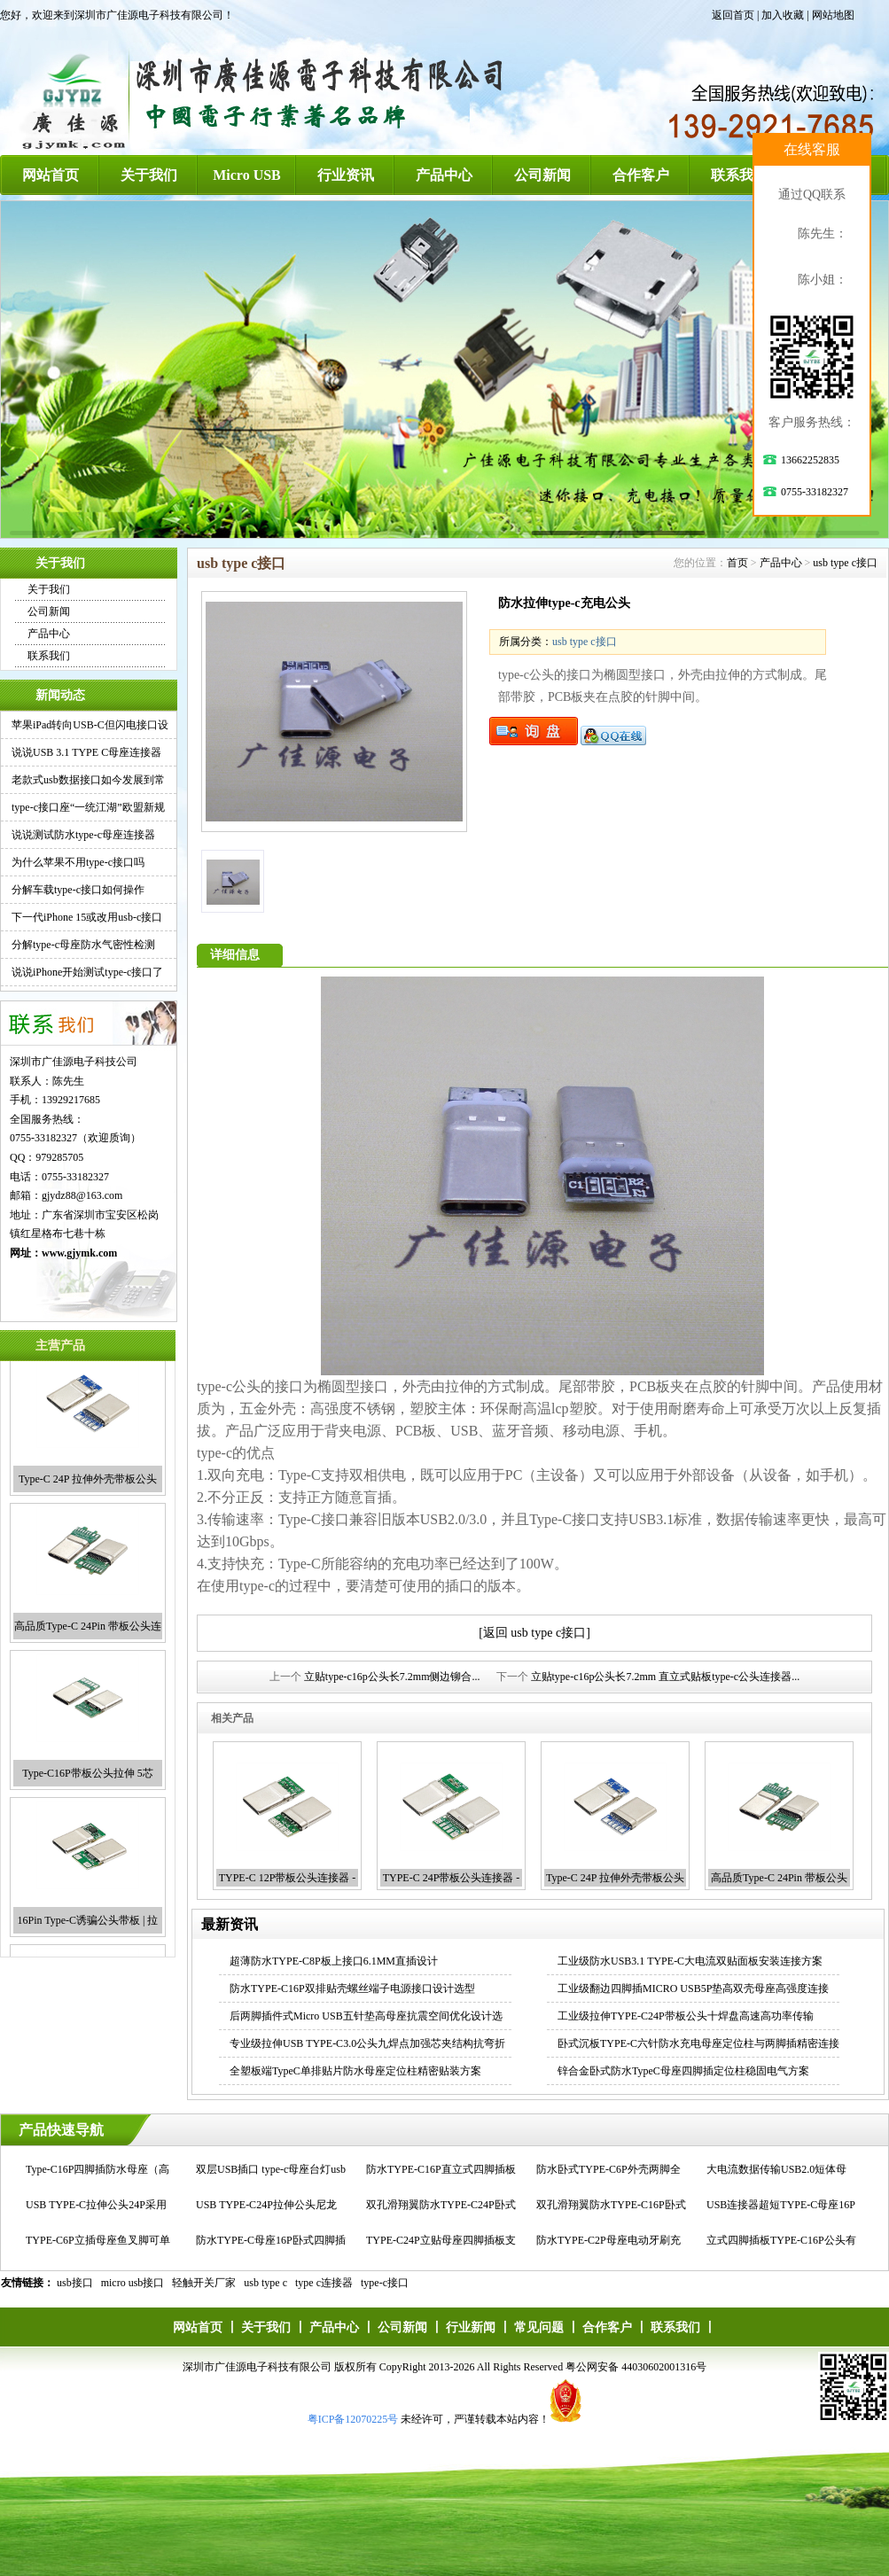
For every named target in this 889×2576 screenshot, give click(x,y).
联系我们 (739, 175)
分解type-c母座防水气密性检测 (83, 944)
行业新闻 (470, 2327)
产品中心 (444, 175)
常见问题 (539, 2327)
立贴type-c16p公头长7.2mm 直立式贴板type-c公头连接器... (665, 1676)
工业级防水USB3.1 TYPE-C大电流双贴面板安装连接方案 (690, 1961)
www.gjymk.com (79, 1253)
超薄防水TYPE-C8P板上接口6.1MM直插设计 (334, 1961)
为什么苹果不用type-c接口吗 (78, 862)
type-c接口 (385, 2282)
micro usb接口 (133, 2282)
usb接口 (75, 2282)
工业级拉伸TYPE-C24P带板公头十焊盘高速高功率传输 (686, 2016)
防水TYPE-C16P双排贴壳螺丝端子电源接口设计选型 (352, 1988)
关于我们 (149, 175)
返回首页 (733, 15)
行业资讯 (345, 175)
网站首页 (50, 175)
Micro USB (247, 175)
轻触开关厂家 (204, 2282)
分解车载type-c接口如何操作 (78, 889)
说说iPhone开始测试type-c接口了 (87, 972)
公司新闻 (542, 175)
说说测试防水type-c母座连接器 (83, 835)
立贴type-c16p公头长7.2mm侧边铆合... (392, 1676)
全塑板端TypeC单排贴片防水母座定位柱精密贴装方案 (355, 2071)
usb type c (265, 2282)
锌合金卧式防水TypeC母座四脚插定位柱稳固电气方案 (683, 2071)
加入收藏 (782, 15)
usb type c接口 (845, 562)
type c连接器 (324, 2282)
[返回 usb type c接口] (534, 1632)
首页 (737, 562)
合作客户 (640, 175)
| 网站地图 (830, 15)
